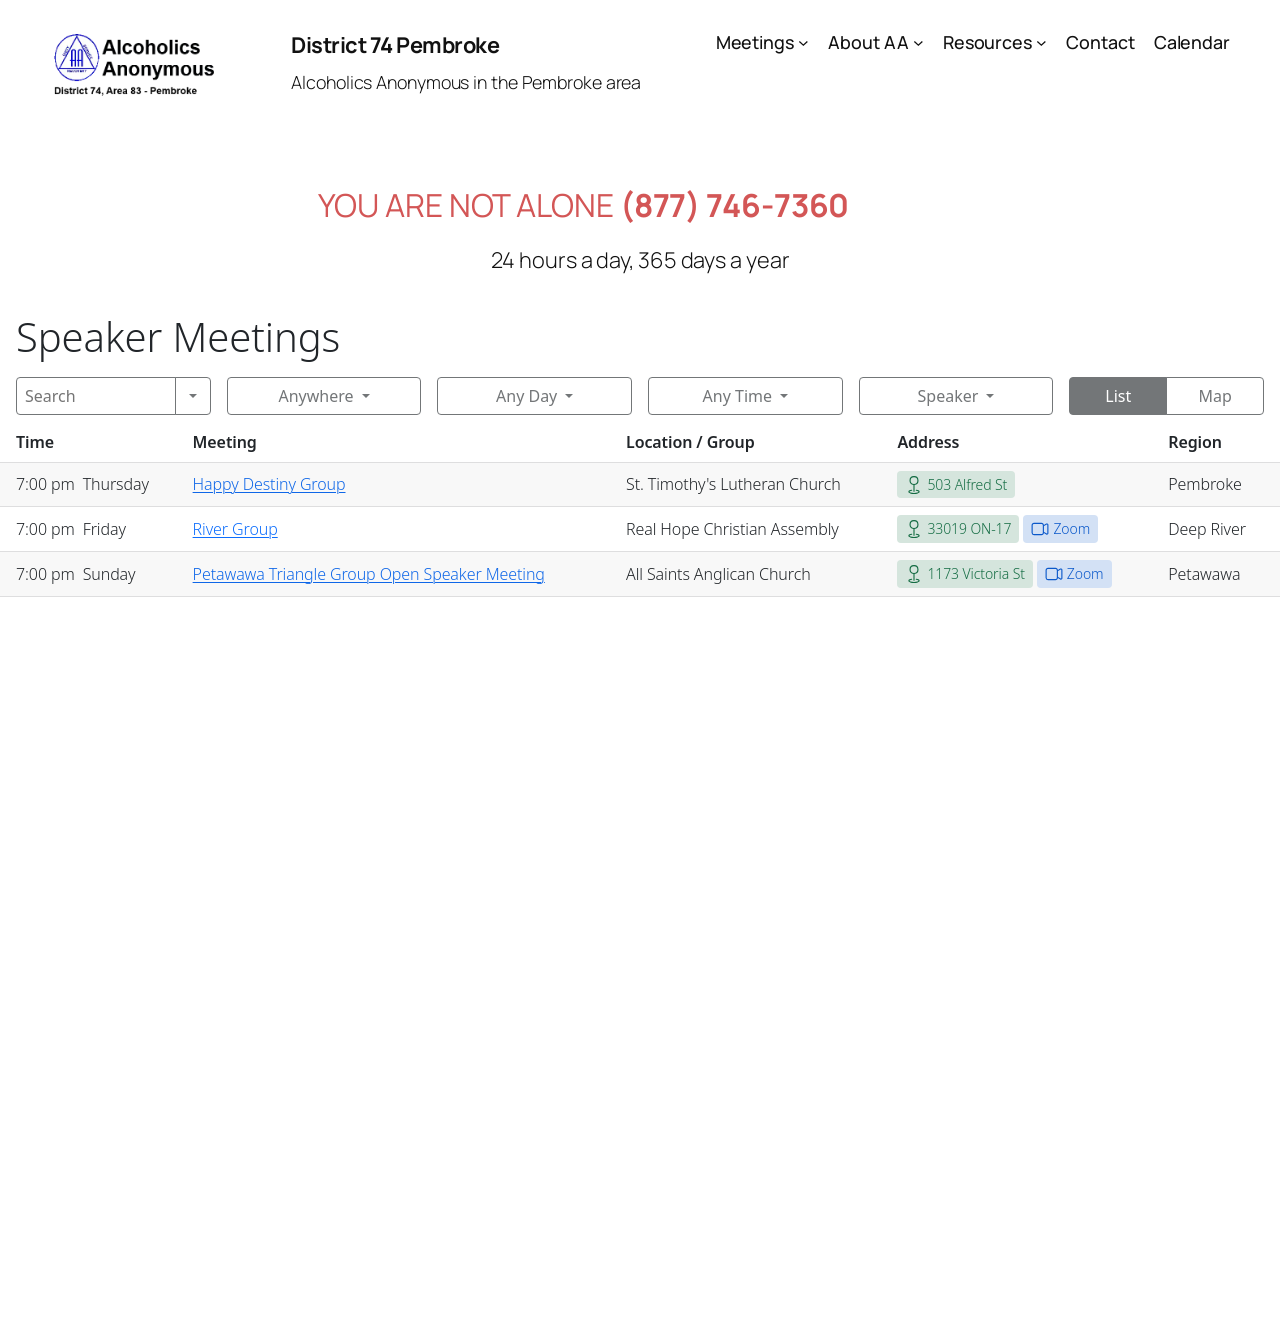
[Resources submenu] (1041, 42)
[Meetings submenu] (803, 42)
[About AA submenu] (918, 42)
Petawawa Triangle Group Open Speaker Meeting (369, 574)
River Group (235, 529)
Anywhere (315, 396)
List (1118, 396)
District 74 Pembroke (395, 45)
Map (1214, 396)
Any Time (737, 396)
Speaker (948, 396)
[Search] (96, 396)
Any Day (526, 396)
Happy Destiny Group (269, 484)
